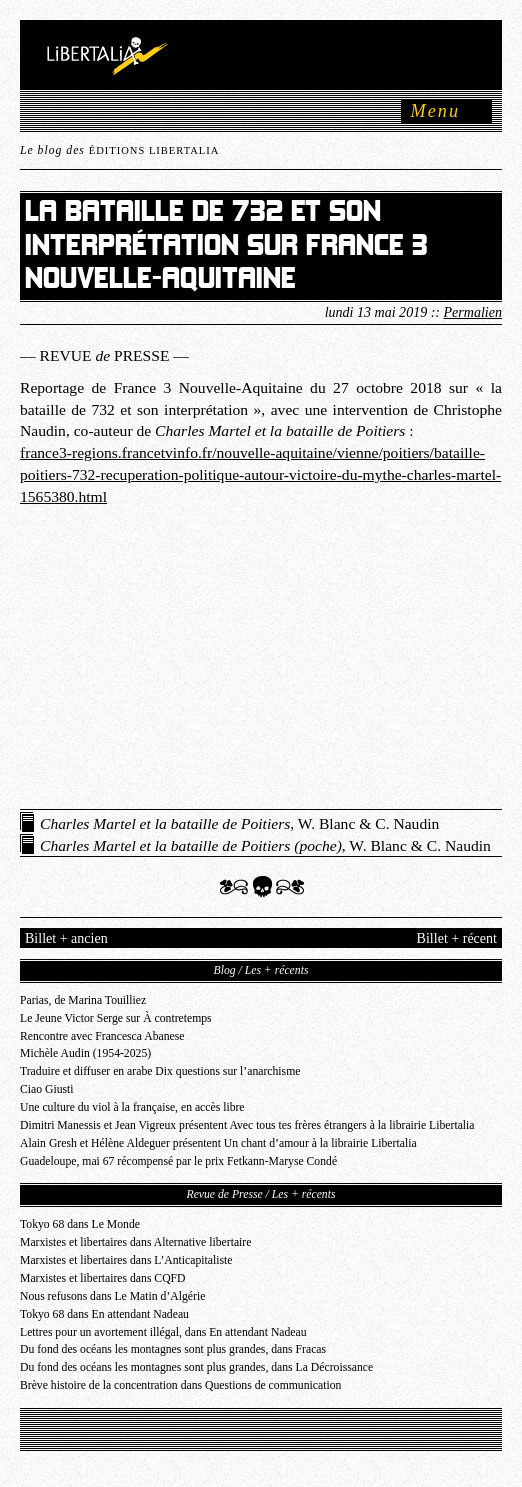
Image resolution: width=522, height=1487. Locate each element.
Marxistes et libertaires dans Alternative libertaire (135, 1242)
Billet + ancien (66, 938)
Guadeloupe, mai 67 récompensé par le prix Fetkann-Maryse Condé (178, 1161)
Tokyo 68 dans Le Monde (80, 1224)
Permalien (473, 312)
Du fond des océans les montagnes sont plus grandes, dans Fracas (173, 1349)
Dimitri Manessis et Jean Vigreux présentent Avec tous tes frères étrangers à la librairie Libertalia (247, 1125)
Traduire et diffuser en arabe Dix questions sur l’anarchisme (160, 1071)
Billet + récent (457, 938)
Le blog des (119, 150)
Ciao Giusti (47, 1089)
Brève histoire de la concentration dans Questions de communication (180, 1385)
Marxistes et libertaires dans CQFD (103, 1278)
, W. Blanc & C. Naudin (239, 823)
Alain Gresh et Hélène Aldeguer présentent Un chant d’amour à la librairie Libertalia (218, 1143)
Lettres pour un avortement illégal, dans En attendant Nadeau (163, 1332)
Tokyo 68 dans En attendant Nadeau (104, 1314)
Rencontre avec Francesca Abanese (102, 1036)
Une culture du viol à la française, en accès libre (132, 1107)
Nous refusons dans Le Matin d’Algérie (112, 1296)
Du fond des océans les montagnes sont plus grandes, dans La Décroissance (196, 1367)
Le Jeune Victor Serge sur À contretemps (116, 1018)
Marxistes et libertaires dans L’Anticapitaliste (126, 1260)
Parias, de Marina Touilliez (83, 1000)
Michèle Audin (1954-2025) (85, 1053)
